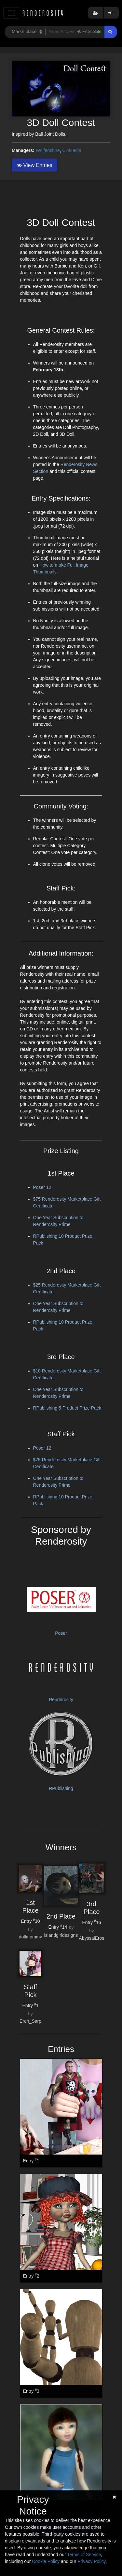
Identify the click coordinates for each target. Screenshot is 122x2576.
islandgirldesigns (61, 1935)
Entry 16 (91, 1922)
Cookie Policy (46, 2561)
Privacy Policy (91, 2561)
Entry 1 (30, 2005)
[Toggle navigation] (11, 13)
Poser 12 (42, 1187)
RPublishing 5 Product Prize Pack (67, 1408)
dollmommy (30, 1936)
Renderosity (61, 1699)
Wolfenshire (48, 150)
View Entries (34, 165)
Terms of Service (84, 2554)
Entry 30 (30, 1921)
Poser (61, 1633)
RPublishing (61, 1788)
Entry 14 (57, 1927)
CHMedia (71, 150)
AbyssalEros (91, 1938)
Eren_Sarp (30, 2021)
